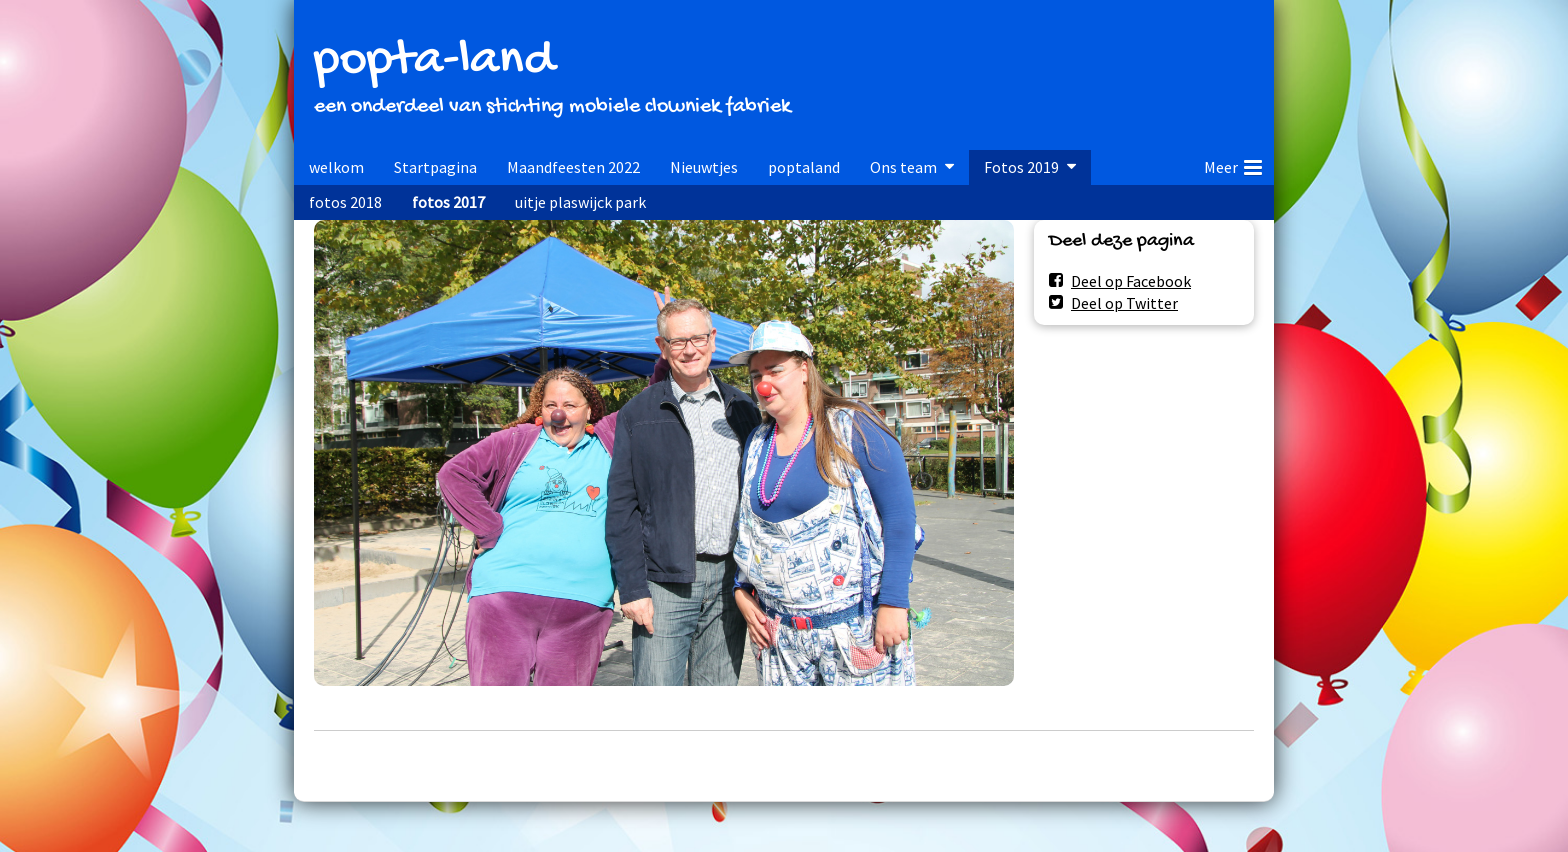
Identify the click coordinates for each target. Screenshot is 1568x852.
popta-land (434, 61)
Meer (1233, 164)
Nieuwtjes (704, 167)
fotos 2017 (448, 202)
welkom (336, 167)
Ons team (903, 167)
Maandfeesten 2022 (573, 167)
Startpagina (435, 167)
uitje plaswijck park (580, 202)
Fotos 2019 (1021, 167)
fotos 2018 (345, 202)
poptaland (804, 167)
